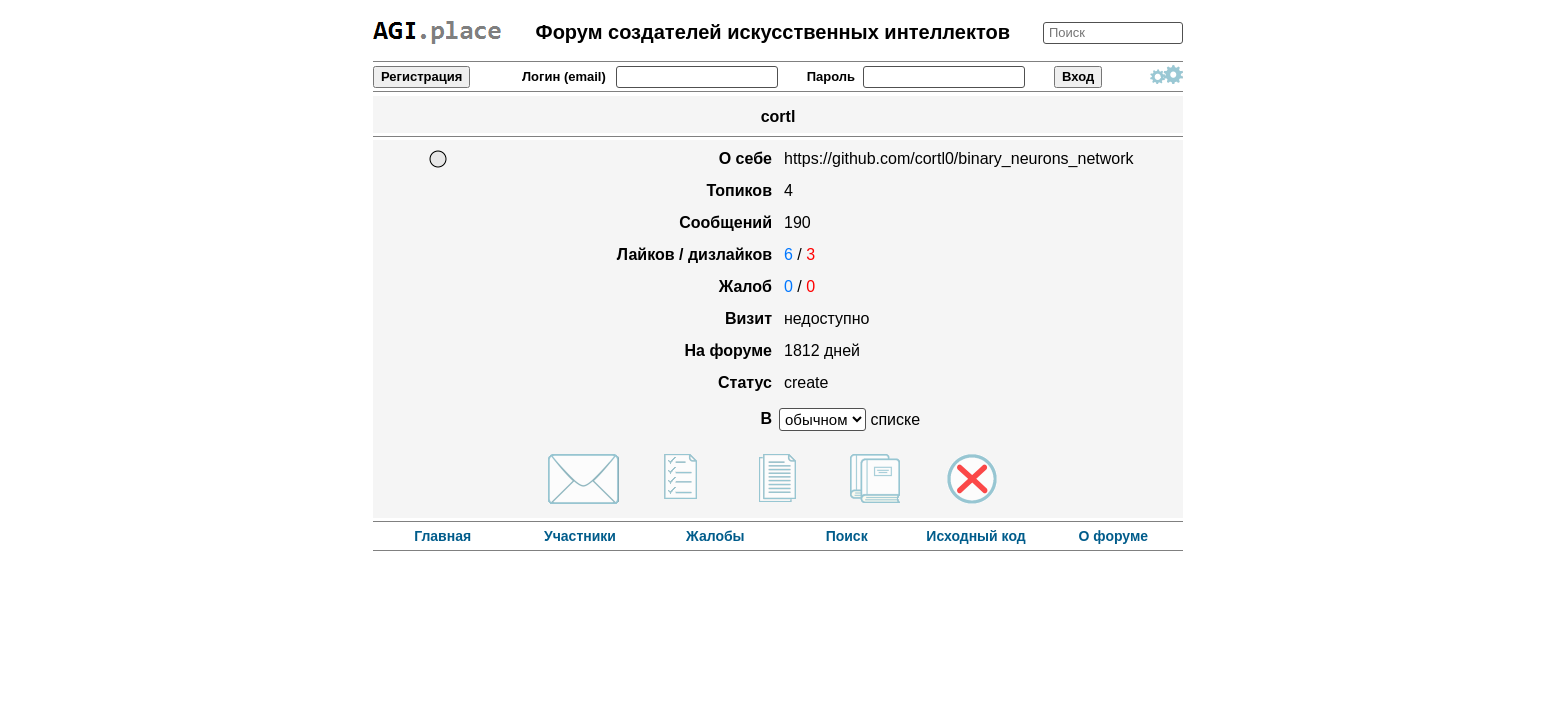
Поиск (847, 536)
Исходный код (975, 536)
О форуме (1114, 536)
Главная (442, 536)
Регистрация (421, 76)
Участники (580, 536)
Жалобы (717, 536)
